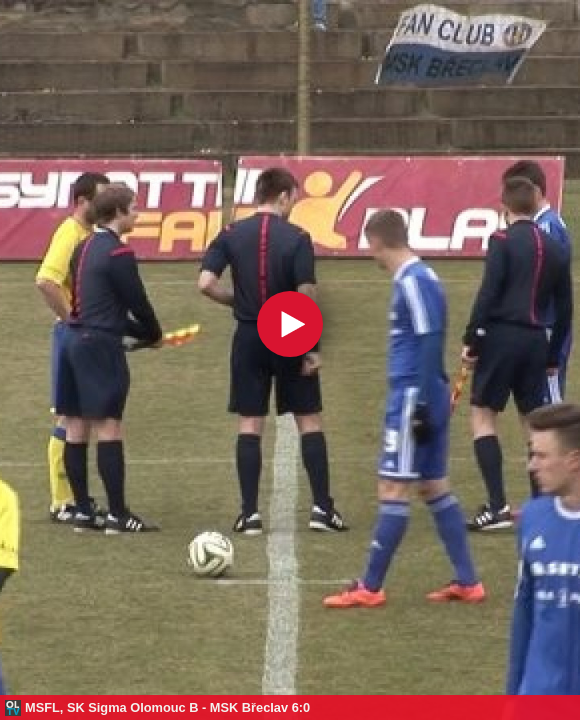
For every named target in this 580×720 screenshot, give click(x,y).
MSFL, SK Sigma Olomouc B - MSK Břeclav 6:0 (167, 707)
